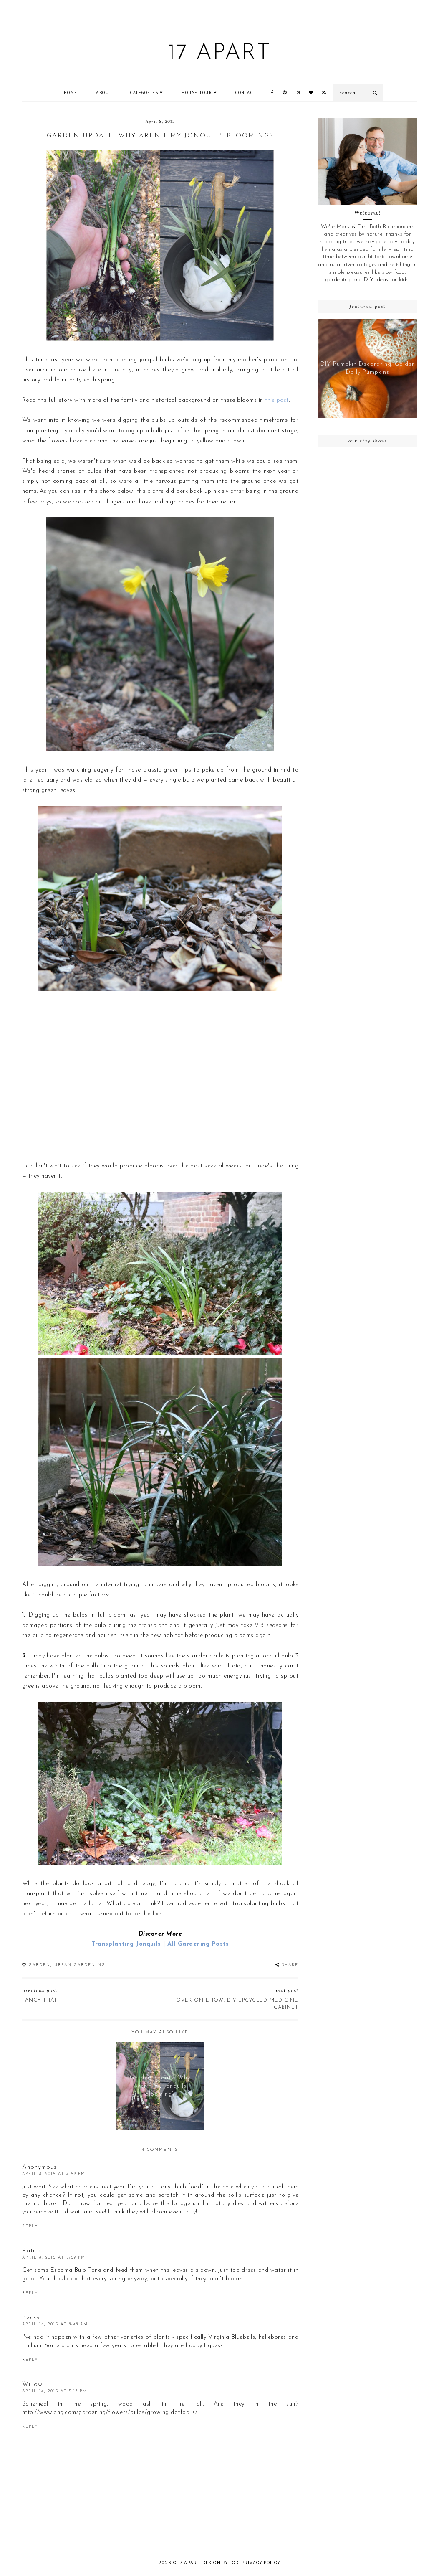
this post (277, 400)
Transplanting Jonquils (126, 1944)
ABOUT (104, 92)
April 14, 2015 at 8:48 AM (55, 2324)
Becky (31, 2318)
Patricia (34, 2251)
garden (39, 1965)
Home (71, 92)
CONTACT (245, 92)
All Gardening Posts (198, 1944)
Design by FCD (220, 2563)
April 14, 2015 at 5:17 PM (54, 2391)
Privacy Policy (261, 2563)
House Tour (197, 92)
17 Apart (219, 53)
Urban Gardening (80, 1965)
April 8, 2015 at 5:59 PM (54, 2257)
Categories (144, 92)
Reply (30, 2226)
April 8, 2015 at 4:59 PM (54, 2174)
